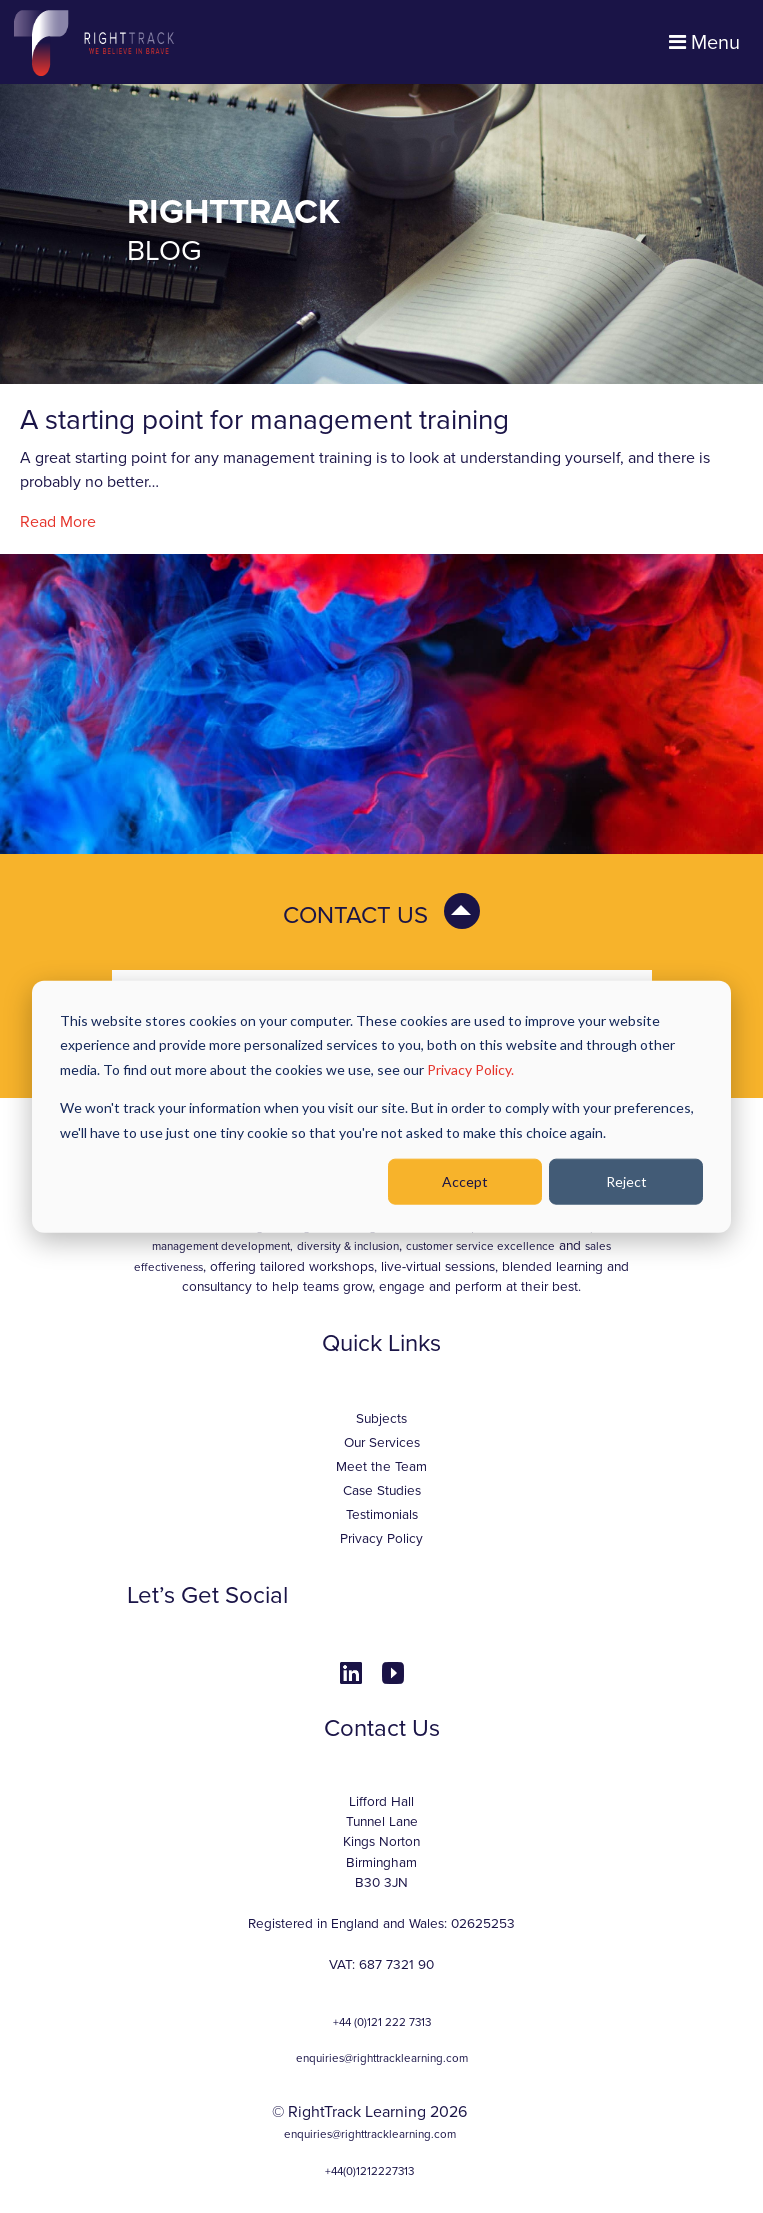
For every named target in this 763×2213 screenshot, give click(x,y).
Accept (465, 1181)
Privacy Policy (381, 1539)
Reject (626, 1181)
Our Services (382, 1443)
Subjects (381, 1419)
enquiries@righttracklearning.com (382, 2058)
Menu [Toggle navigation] (704, 43)
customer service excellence (480, 1246)
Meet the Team (381, 1467)
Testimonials (382, 1515)
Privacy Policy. (470, 1068)
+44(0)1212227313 (369, 2171)
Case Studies (382, 1491)
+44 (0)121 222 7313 (382, 2022)
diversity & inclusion (348, 1246)
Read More (58, 522)
